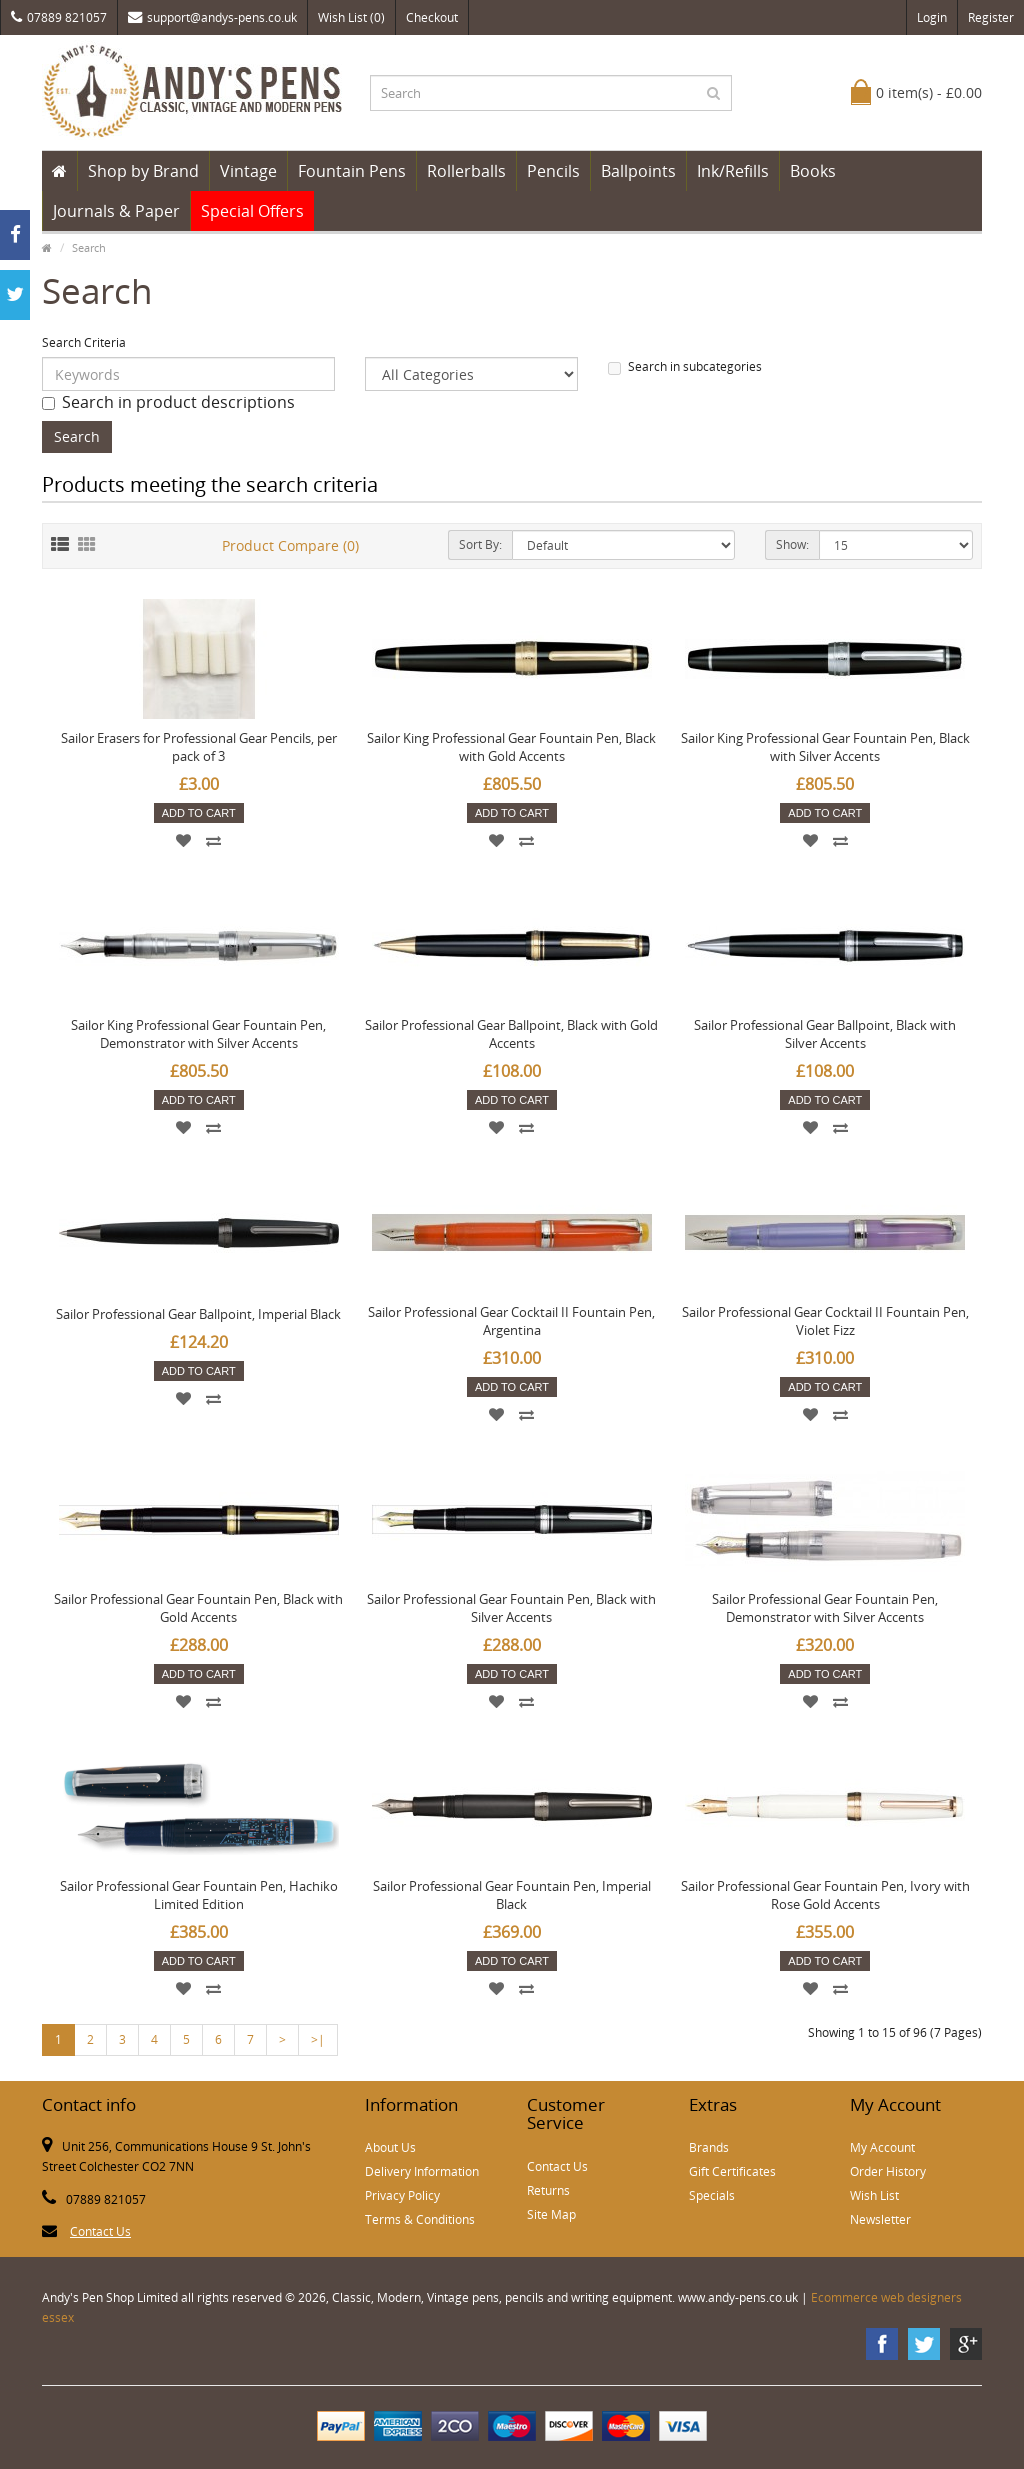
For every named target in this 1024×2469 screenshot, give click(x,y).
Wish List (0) (351, 17)
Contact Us (100, 2231)
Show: (792, 544)
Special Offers (252, 211)
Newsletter (880, 2219)
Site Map (551, 2214)
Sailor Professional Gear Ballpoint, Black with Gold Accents (511, 1034)
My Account (882, 2147)
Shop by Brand (143, 171)
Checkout (432, 17)
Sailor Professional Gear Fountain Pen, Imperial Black (512, 1895)
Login (932, 17)
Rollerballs (466, 171)
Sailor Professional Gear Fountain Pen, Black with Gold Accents (198, 1608)
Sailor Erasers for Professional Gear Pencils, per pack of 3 (199, 747)
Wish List (874, 2195)
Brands (709, 2147)
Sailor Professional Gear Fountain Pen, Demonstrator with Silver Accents (825, 1608)
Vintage (248, 171)
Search (89, 247)
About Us (390, 2147)
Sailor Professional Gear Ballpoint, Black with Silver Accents (825, 1034)
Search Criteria (84, 342)
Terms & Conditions (420, 2219)
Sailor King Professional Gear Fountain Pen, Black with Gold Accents (511, 747)
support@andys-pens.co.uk (212, 17)
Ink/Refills (733, 171)
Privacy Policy (402, 2195)
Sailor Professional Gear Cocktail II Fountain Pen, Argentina (511, 1321)
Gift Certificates (732, 2171)
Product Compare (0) (290, 545)
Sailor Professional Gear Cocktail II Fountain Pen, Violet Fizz (825, 1321)
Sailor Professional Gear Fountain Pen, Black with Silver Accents (511, 1608)
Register (991, 17)
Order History (888, 2171)
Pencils (553, 171)
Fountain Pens (352, 171)
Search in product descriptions (168, 402)
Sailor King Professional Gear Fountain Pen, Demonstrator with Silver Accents (198, 1034)
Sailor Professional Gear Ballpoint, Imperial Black (198, 1314)
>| (318, 2039)
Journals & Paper (116, 211)
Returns (548, 2190)
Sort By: (480, 544)
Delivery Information (422, 2171)
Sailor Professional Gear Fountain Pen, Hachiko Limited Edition (199, 1895)
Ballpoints (638, 171)
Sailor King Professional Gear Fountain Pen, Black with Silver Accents (825, 747)
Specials (712, 2195)
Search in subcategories (685, 366)
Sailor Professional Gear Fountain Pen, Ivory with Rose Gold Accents (825, 1895)
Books (813, 171)
